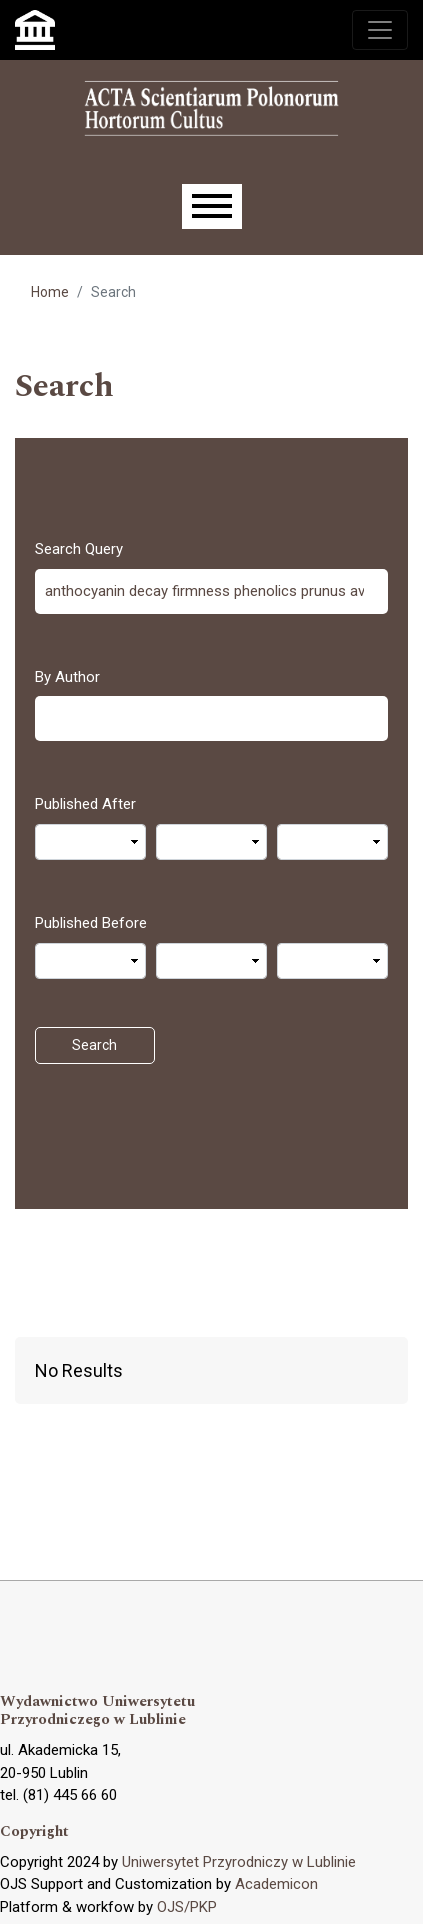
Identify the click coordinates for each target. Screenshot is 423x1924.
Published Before (91, 923)
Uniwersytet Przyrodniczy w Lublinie (239, 1862)
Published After (85, 804)
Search (94, 1045)
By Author (67, 677)
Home (50, 292)
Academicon (276, 1884)
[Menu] (212, 206)
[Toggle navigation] (380, 30)
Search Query (79, 549)
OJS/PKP (187, 1907)
